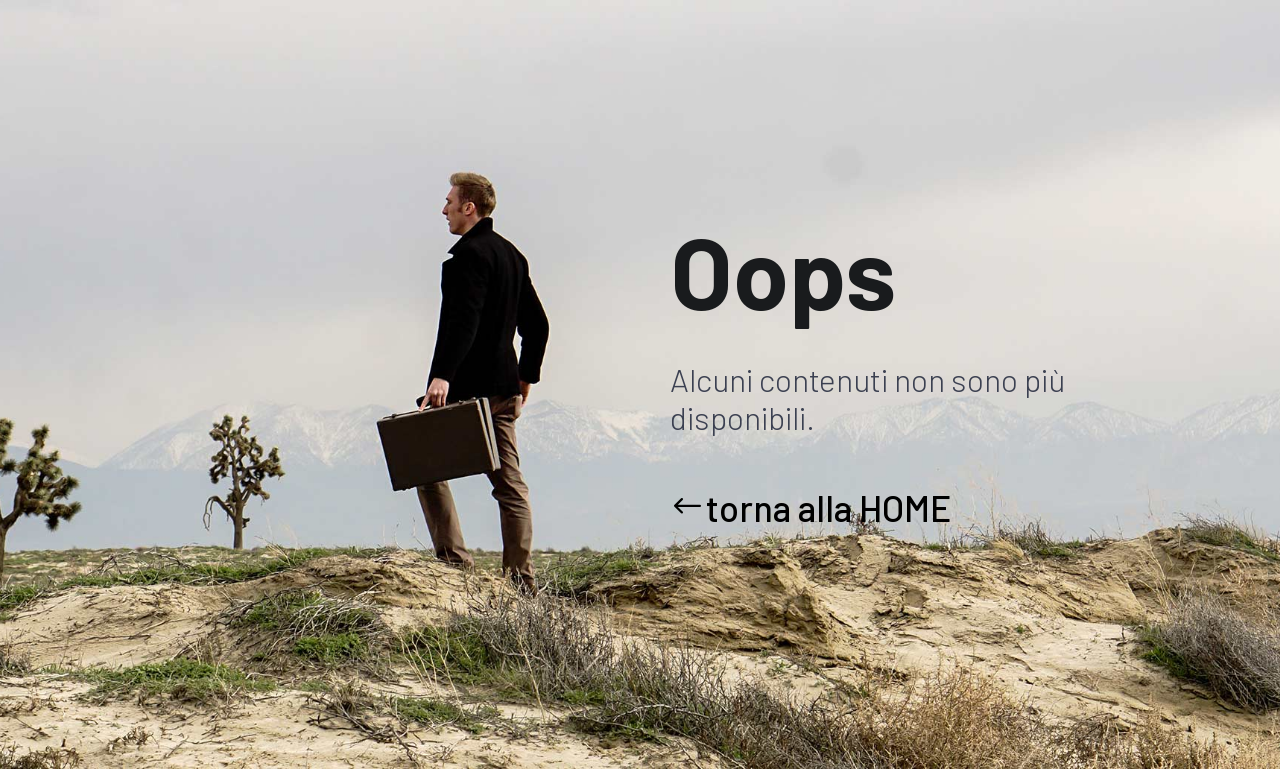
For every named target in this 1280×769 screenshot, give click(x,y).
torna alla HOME (828, 507)
